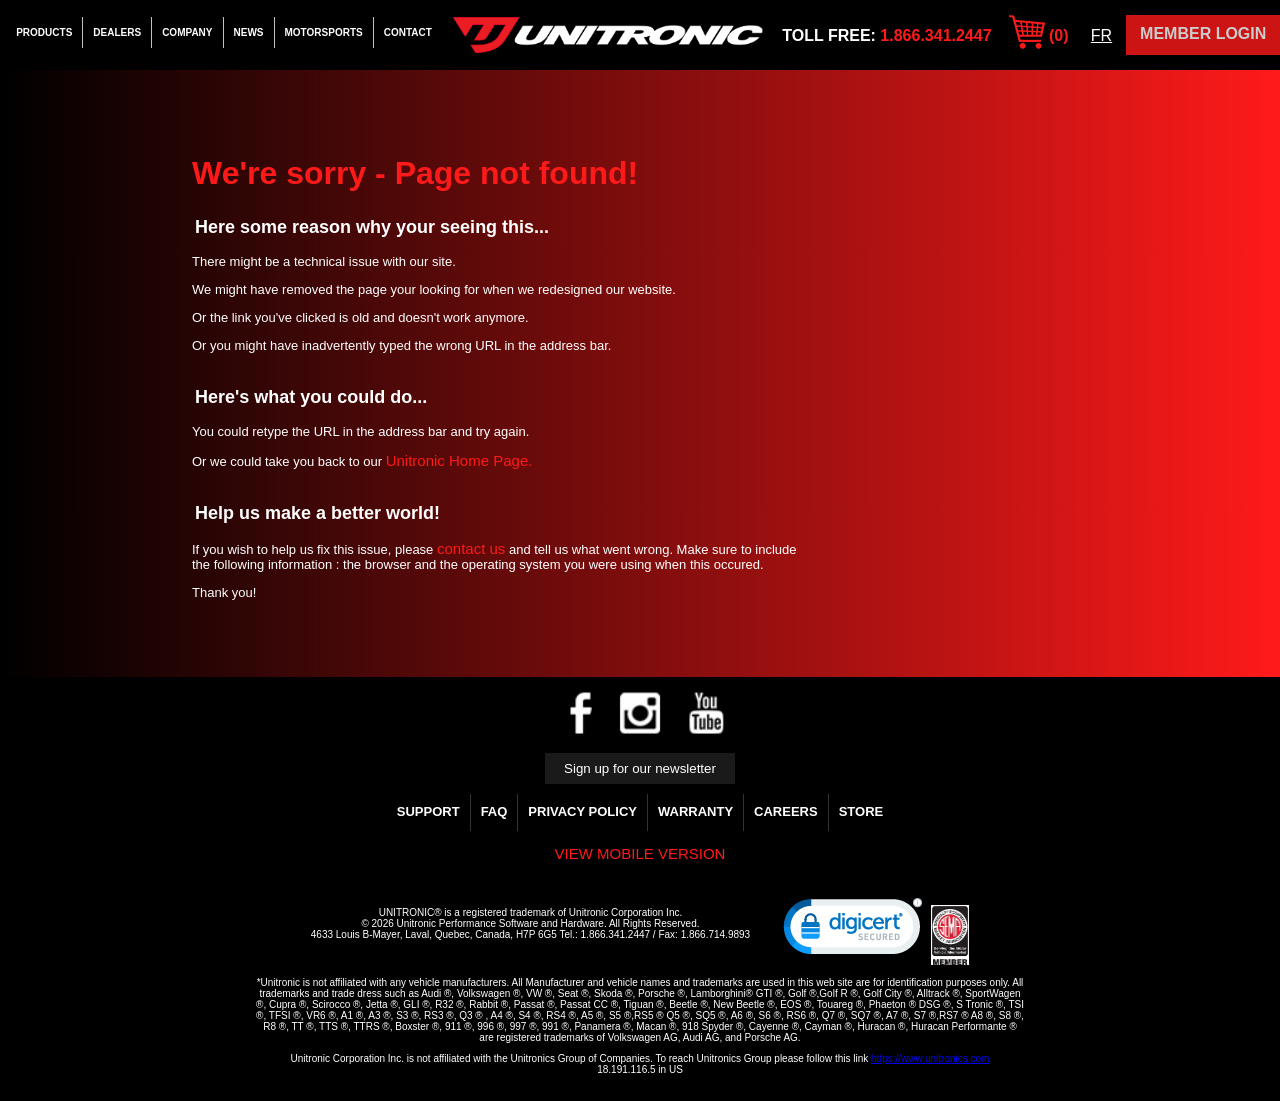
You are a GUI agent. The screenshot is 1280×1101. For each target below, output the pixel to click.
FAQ (494, 811)
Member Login (1203, 33)
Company (187, 32)
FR (1101, 35)
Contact (408, 32)
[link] (853, 931)
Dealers (117, 32)
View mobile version (640, 853)
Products (44, 32)
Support (428, 811)
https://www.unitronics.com (930, 1058)
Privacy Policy (582, 811)
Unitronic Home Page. (459, 460)
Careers (786, 811)
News (249, 32)
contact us (471, 548)
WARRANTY (695, 811)
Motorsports (324, 32)
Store (861, 811)
